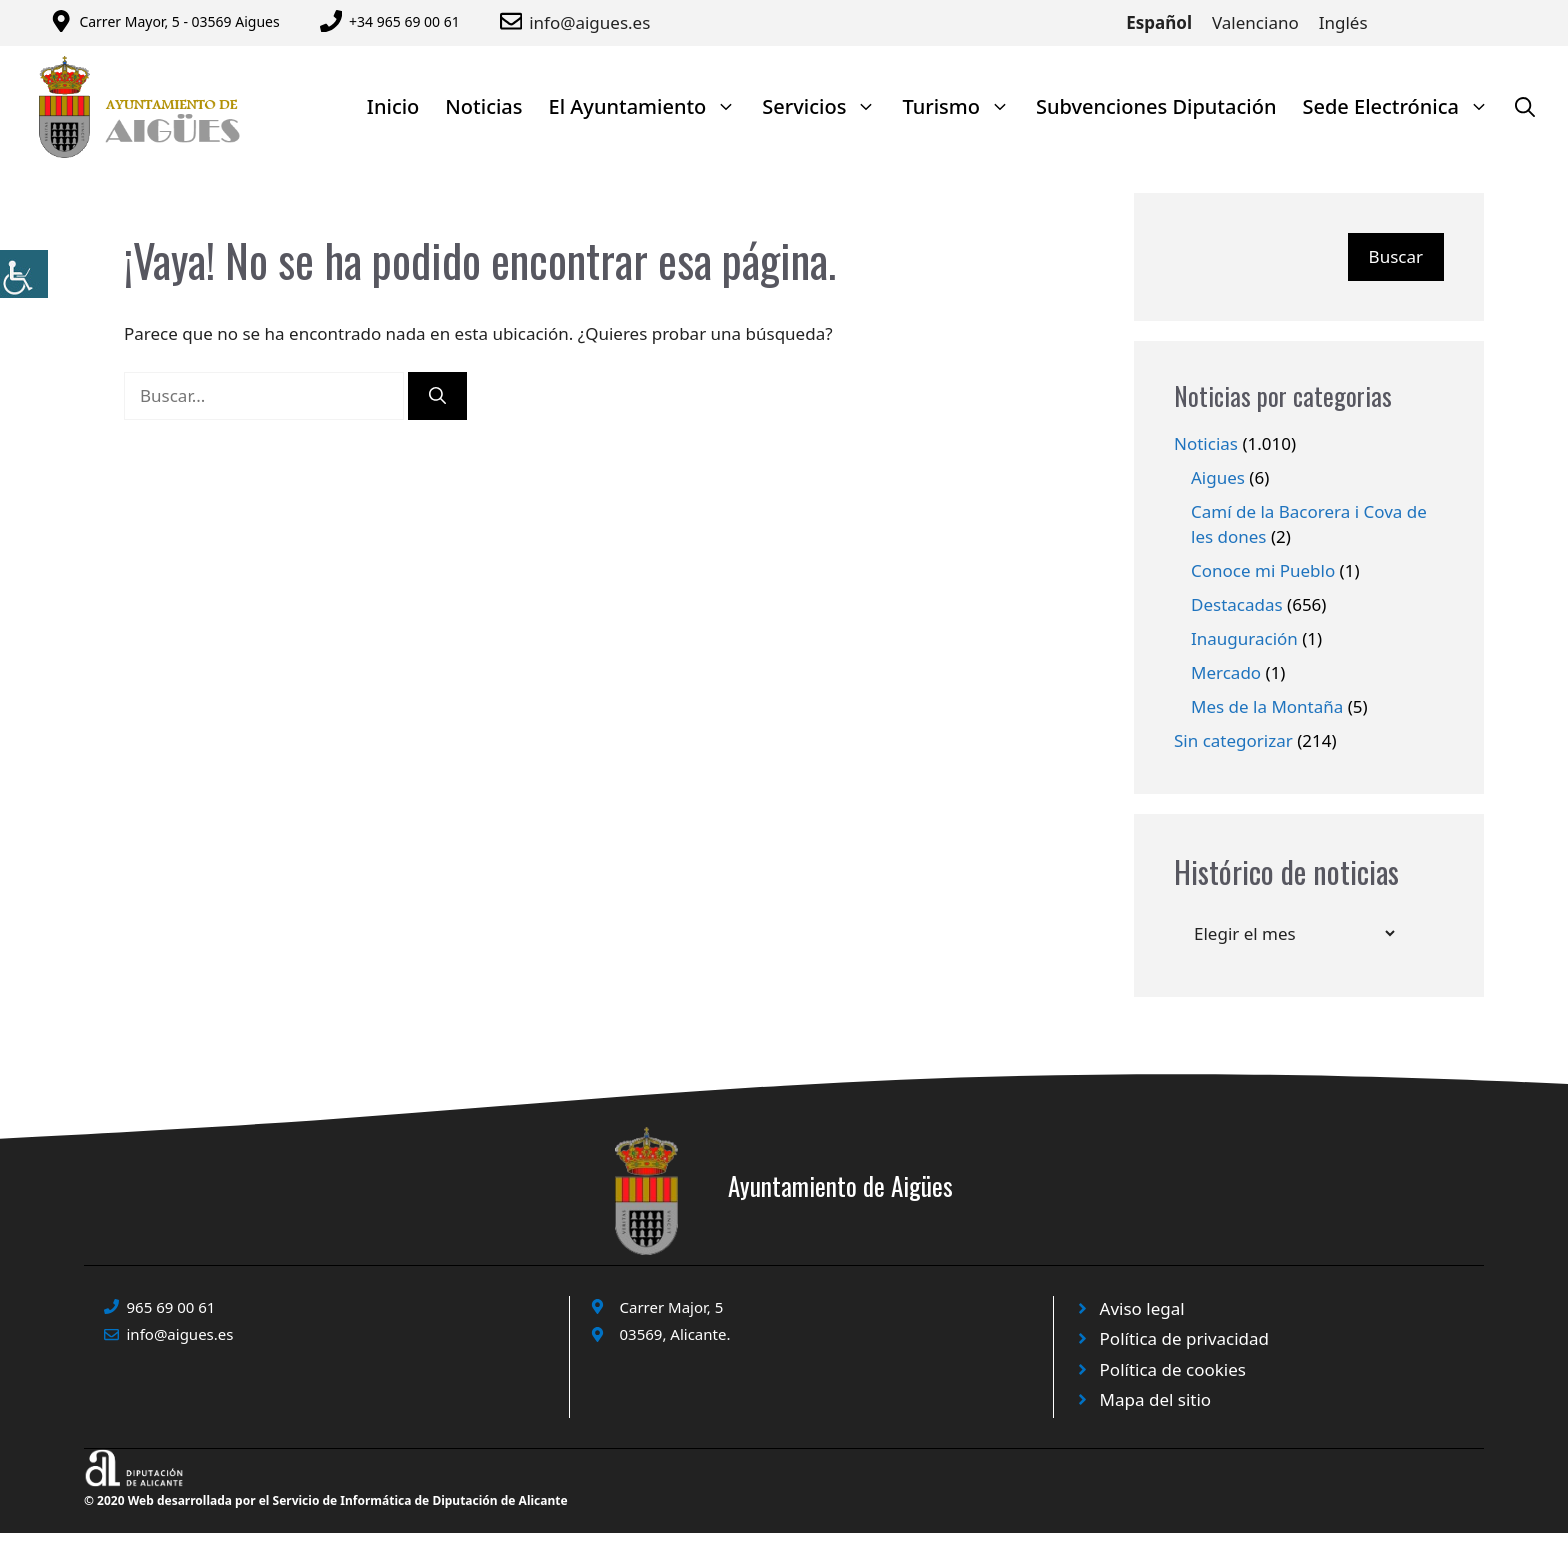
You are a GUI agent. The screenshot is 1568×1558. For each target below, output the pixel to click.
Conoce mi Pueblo (1263, 570)
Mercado (1226, 672)
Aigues (1218, 477)
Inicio (393, 106)
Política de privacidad (1184, 1338)
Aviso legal (1142, 1308)
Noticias (483, 106)
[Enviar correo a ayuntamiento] (514, 21)
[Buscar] (437, 396)
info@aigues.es (589, 22)
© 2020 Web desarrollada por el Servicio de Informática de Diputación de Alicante (326, 1500)
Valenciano (1255, 22)
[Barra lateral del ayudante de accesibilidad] (24, 274)
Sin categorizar (1233, 740)
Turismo (962, 106)
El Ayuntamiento (649, 106)
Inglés (1343, 22)
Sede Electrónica (1402, 106)
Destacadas (1237, 604)
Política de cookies (1173, 1369)
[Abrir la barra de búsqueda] (1525, 106)
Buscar (1396, 256)
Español (1159, 22)
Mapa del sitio (1156, 1399)
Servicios (825, 106)
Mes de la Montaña (1267, 706)
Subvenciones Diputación (1156, 106)
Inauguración (1244, 638)
